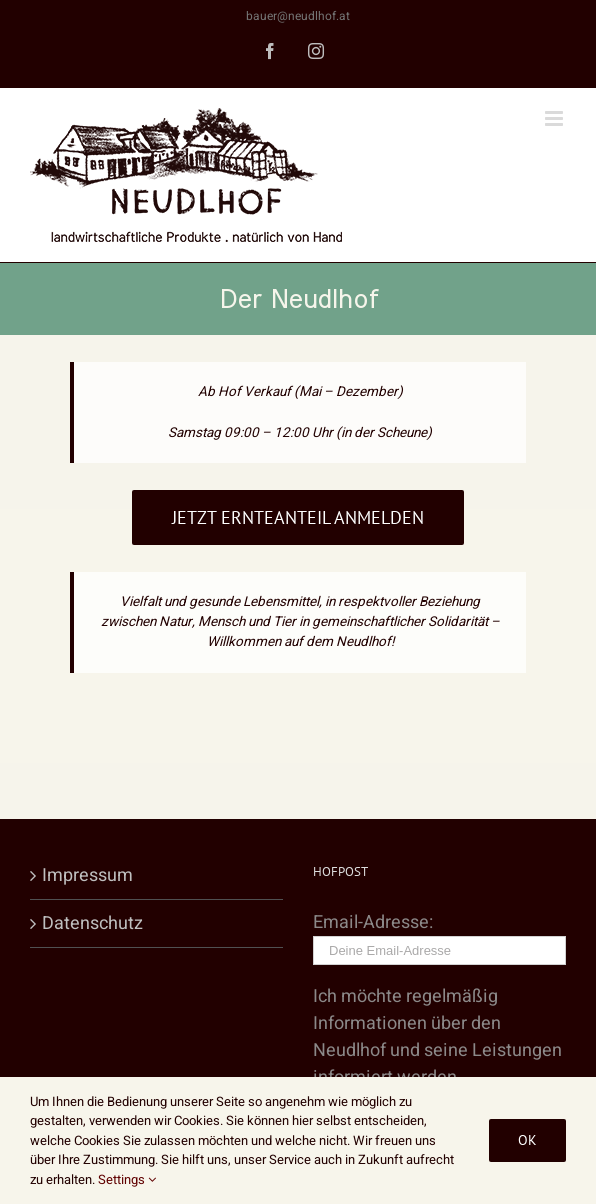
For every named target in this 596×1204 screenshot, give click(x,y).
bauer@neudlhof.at (298, 16)
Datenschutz (92, 923)
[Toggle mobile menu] (555, 118)
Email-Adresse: (439, 936)
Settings (127, 1179)
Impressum (87, 875)
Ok (527, 1140)
